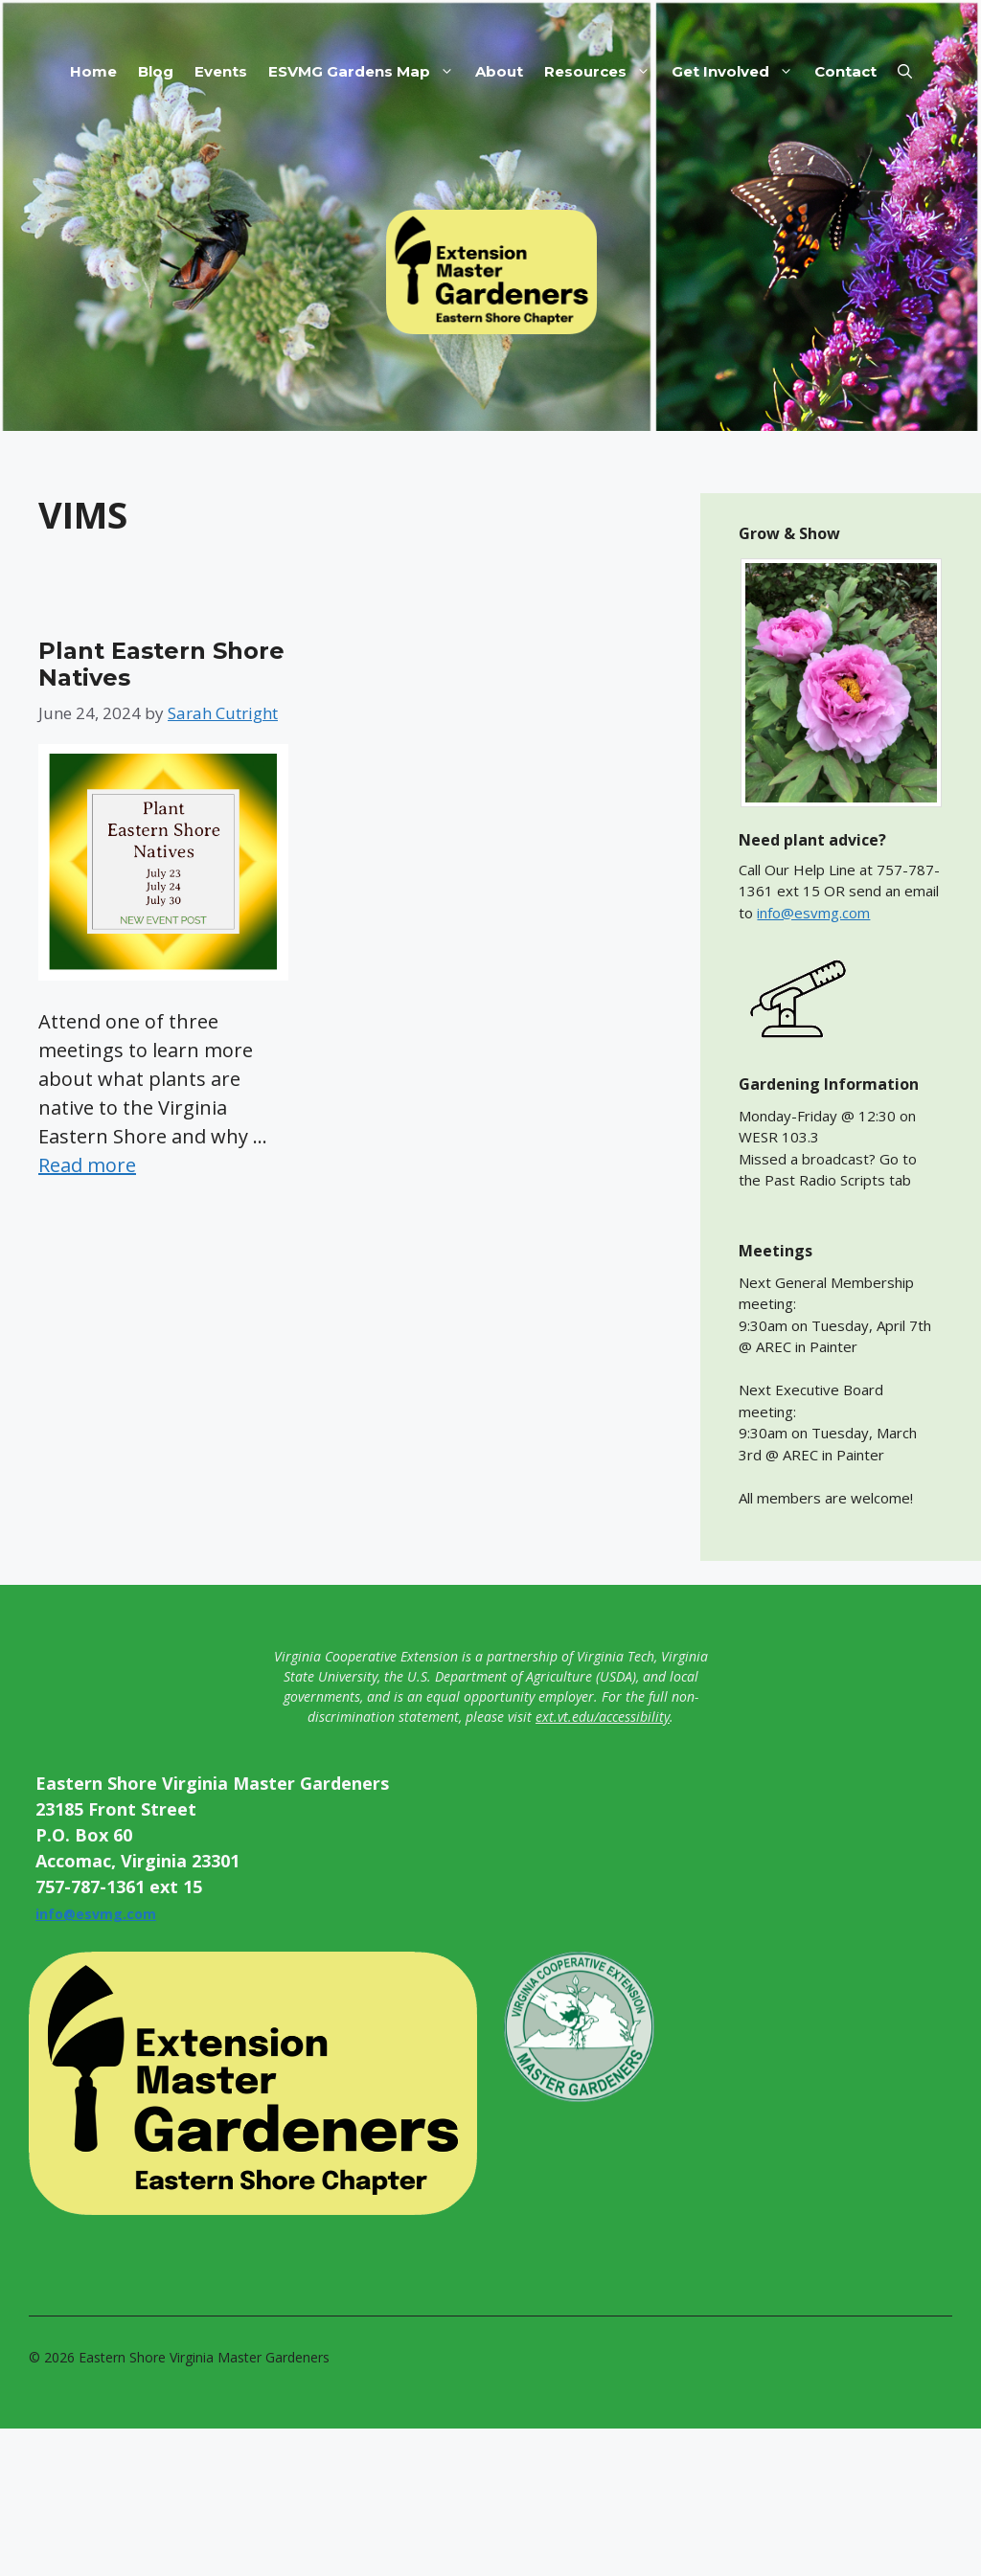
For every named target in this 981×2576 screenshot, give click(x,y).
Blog (155, 71)
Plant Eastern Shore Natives (161, 664)
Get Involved (738, 72)
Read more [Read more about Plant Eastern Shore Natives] (87, 1165)
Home (93, 71)
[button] (905, 72)
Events (220, 71)
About (499, 71)
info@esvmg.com (813, 912)
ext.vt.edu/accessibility (603, 1716)
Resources (602, 72)
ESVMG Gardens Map (366, 72)
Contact (845, 71)
